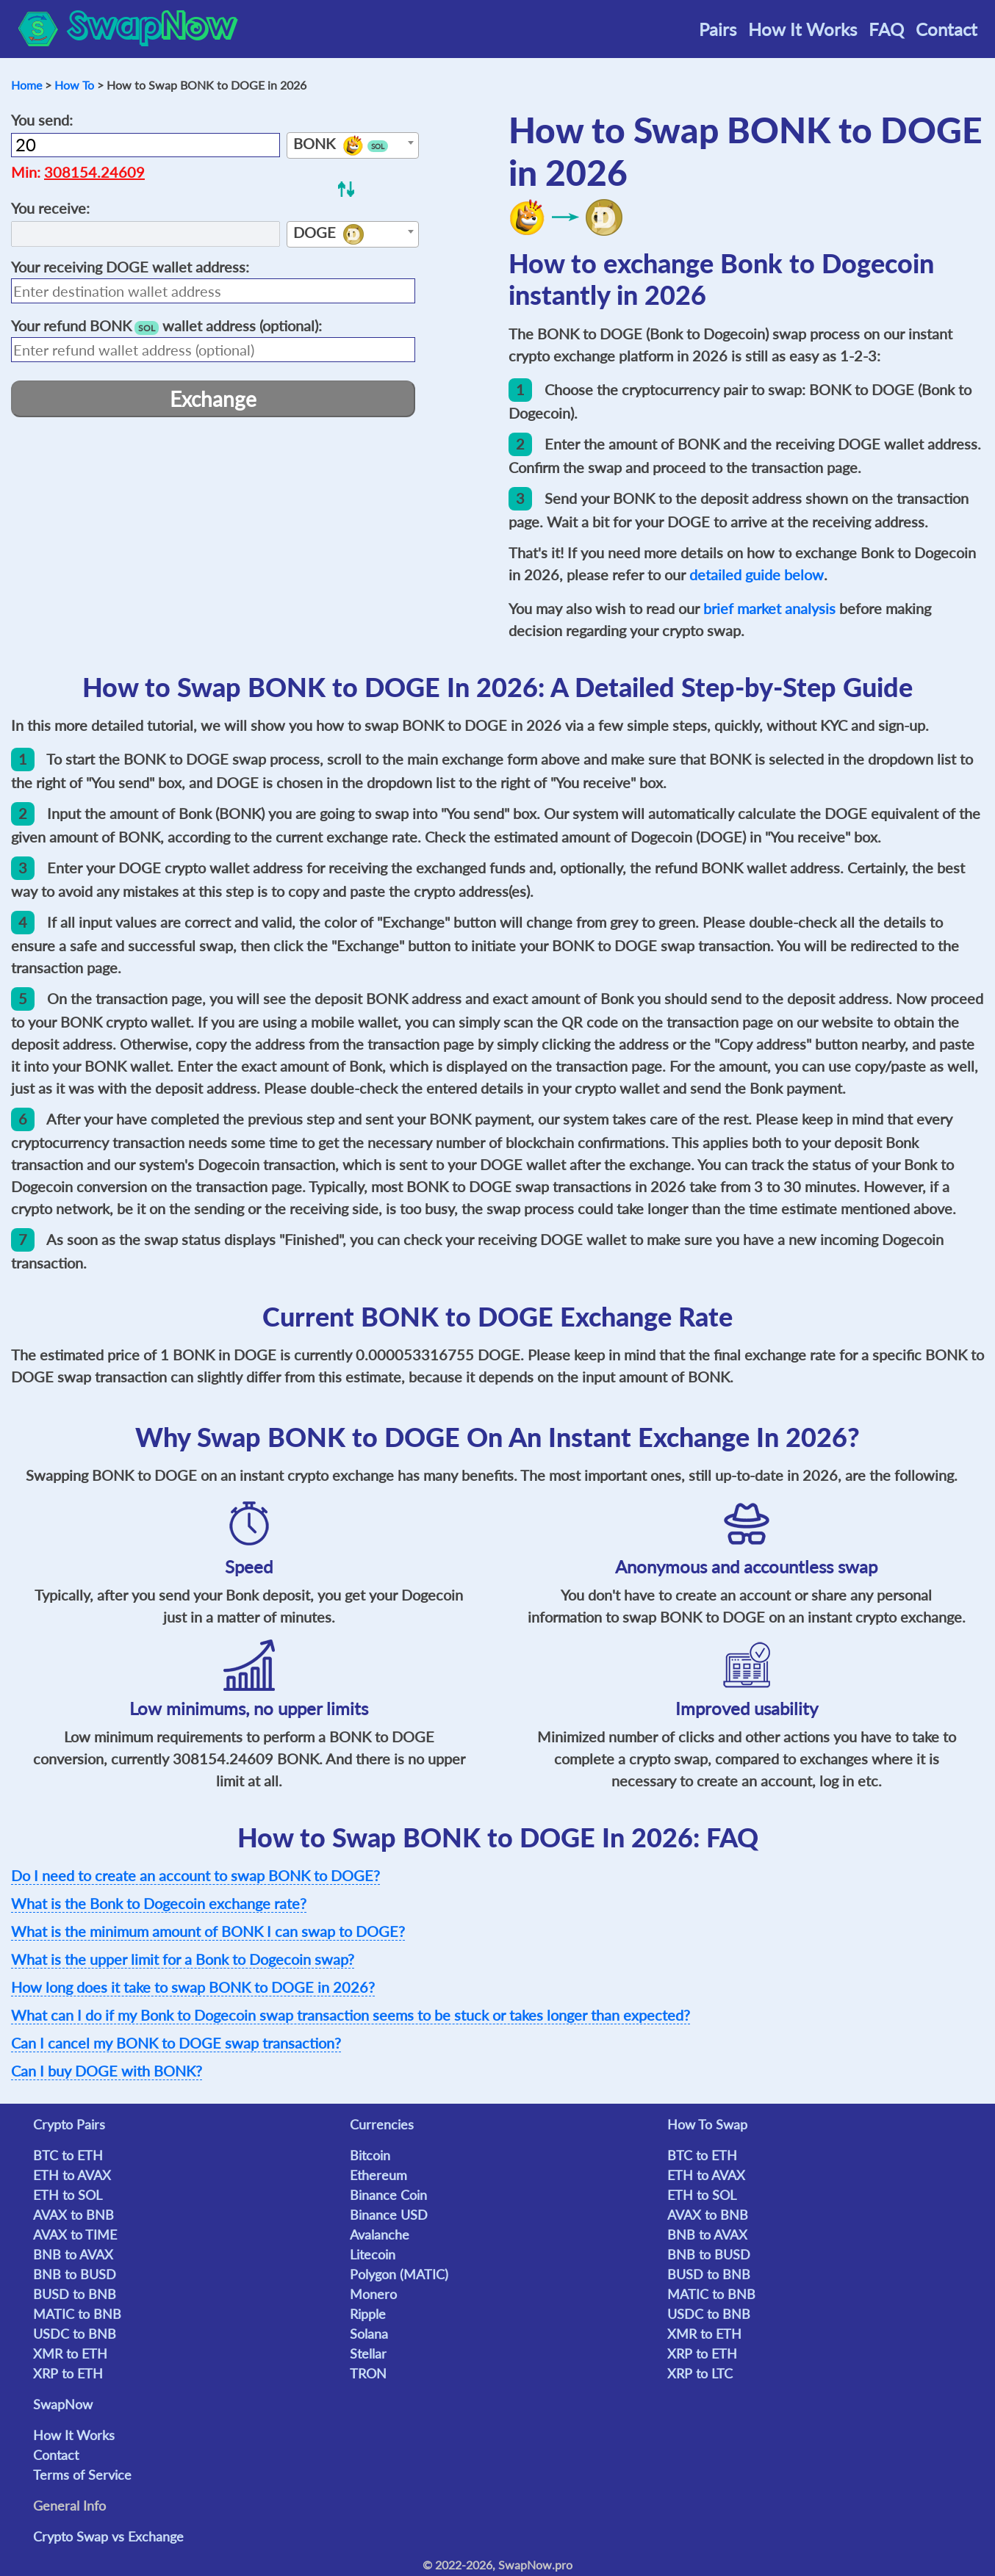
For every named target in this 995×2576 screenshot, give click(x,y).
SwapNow (63, 2404)
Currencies (382, 2124)
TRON (368, 2373)
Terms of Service (82, 2475)
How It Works (802, 29)
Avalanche (379, 2234)
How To (74, 85)
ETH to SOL (67, 2195)
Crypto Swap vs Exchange (108, 2536)
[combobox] (353, 145)
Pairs (717, 29)
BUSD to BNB (74, 2294)
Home (26, 85)
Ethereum (378, 2175)
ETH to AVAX (72, 2175)
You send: (42, 120)
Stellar (368, 2353)
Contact (946, 29)
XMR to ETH (70, 2353)
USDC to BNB (74, 2334)
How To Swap (707, 2124)
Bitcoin (370, 2155)
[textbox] (352, 146)
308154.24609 (94, 172)
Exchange (213, 398)
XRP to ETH (68, 2373)
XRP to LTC (700, 2373)
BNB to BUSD (74, 2274)
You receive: (50, 208)
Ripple (368, 2314)
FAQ (886, 29)
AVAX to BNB (73, 2215)
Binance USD (389, 2215)
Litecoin (372, 2254)
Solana (369, 2334)
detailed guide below (756, 574)
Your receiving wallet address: (130, 266)
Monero (373, 2294)
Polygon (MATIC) (399, 2274)
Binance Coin (388, 2195)
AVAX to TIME (75, 2234)
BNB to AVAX (73, 2254)
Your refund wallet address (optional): (166, 326)
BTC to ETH (68, 2155)
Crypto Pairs (69, 2124)
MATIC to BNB (77, 2314)
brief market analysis (769, 608)
